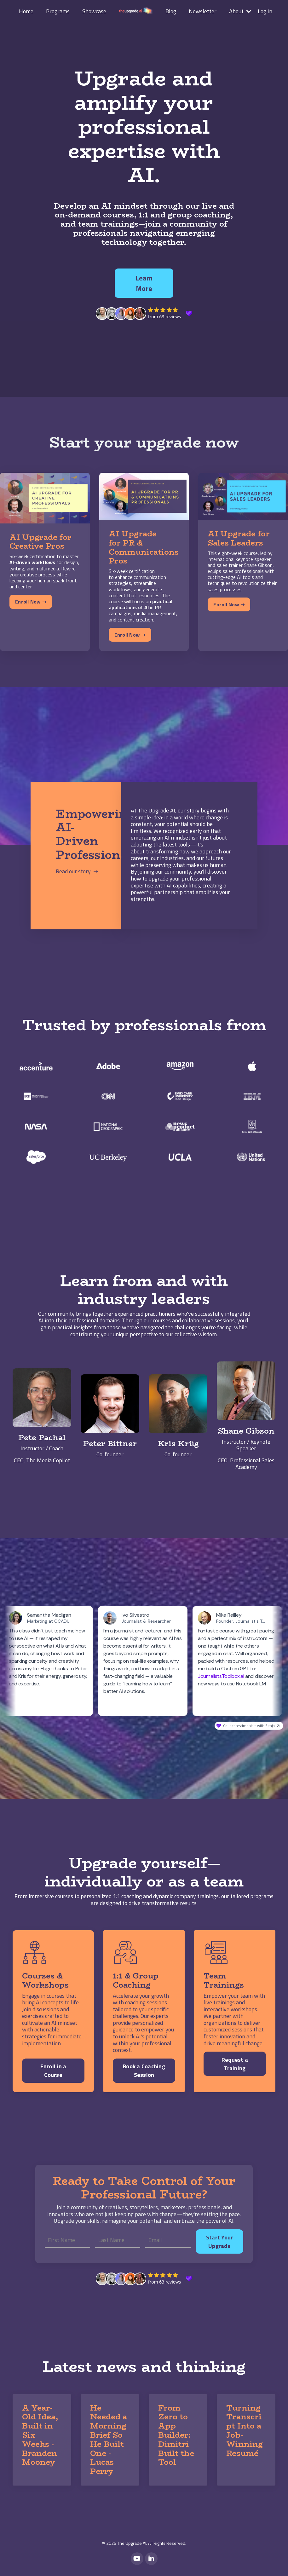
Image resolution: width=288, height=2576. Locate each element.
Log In (265, 11)
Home (26, 11)
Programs (58, 11)
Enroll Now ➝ (30, 601)
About (240, 11)
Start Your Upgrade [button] (219, 2241)
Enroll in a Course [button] (53, 2070)
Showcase (94, 11)
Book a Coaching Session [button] (144, 2070)
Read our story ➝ (77, 871)
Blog (170, 11)
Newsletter (202, 11)
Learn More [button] (144, 283)
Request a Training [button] (235, 2063)
